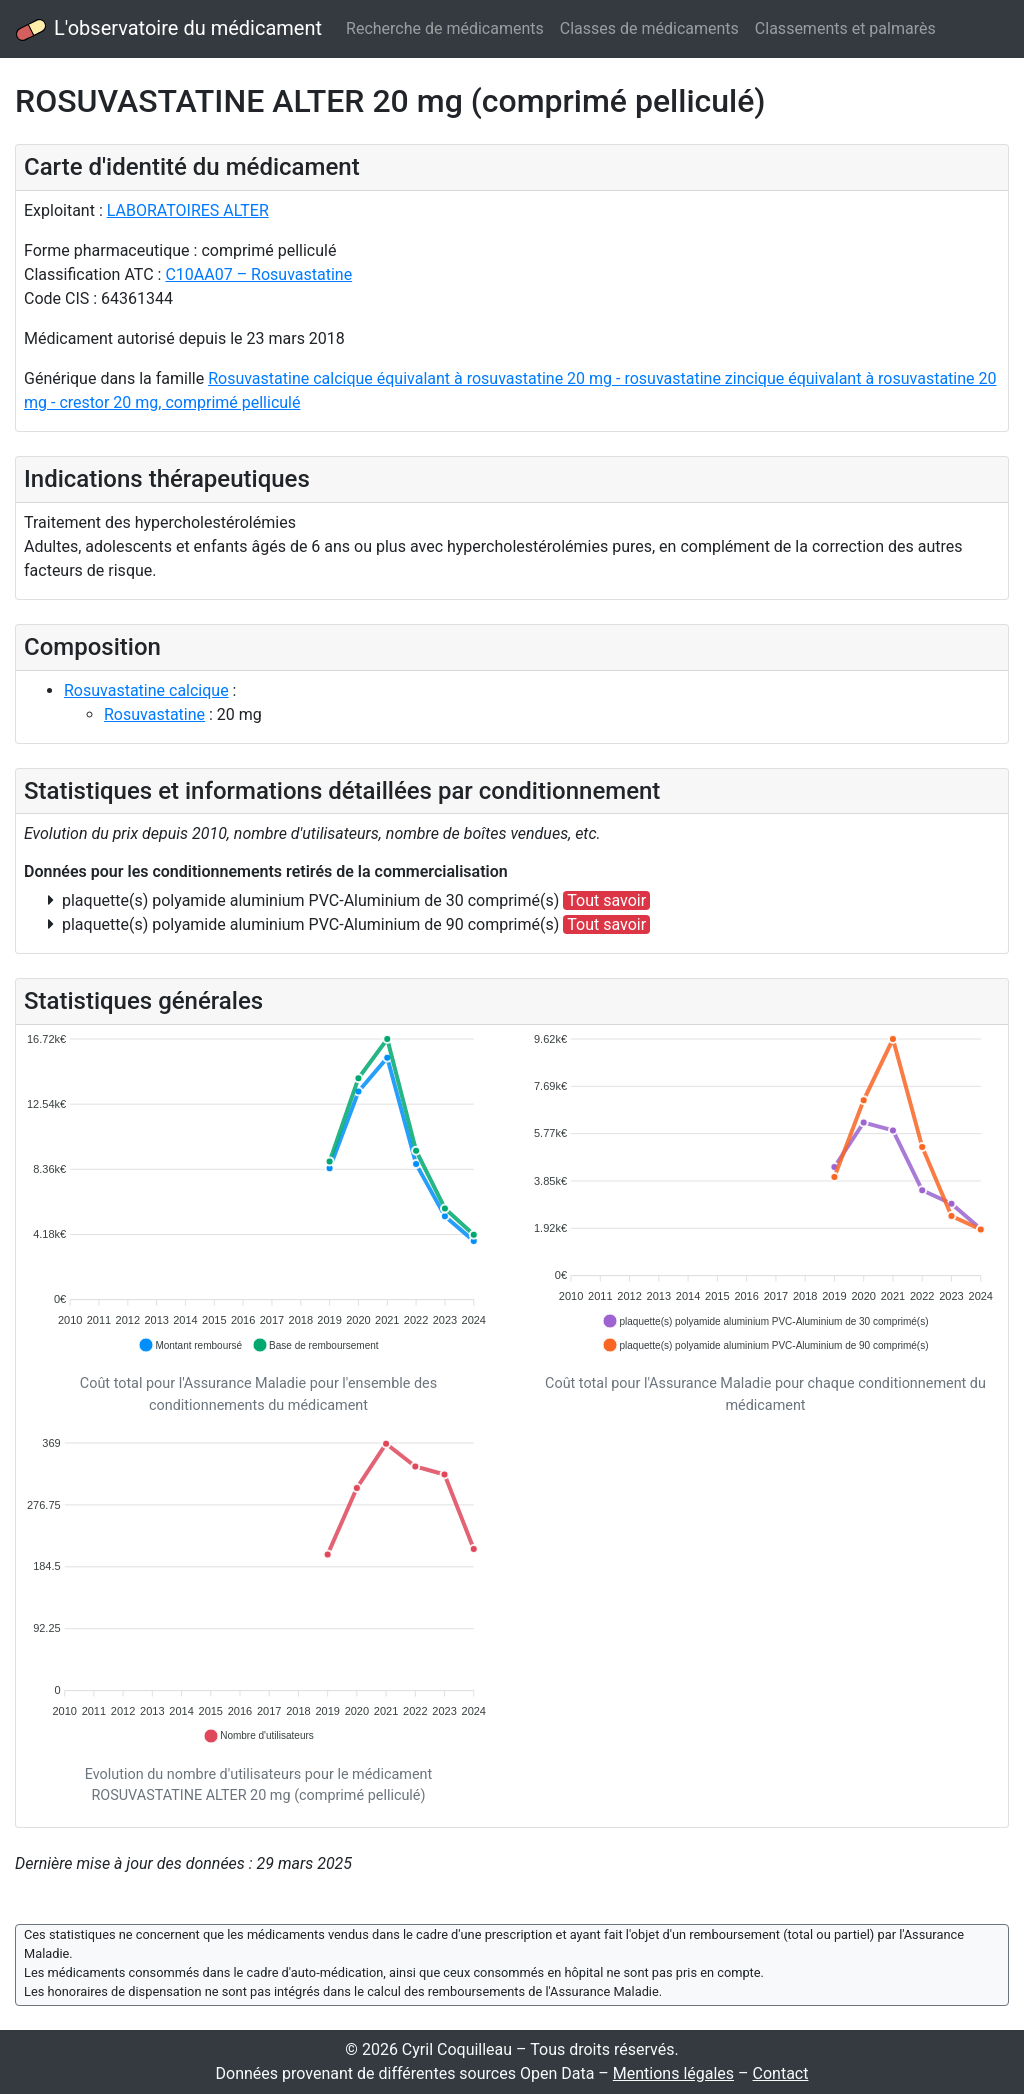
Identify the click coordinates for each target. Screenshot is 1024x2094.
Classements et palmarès (845, 28)
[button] (190, 1345)
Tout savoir (606, 900)
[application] (258, 1193)
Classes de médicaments (649, 28)
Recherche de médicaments (445, 28)
